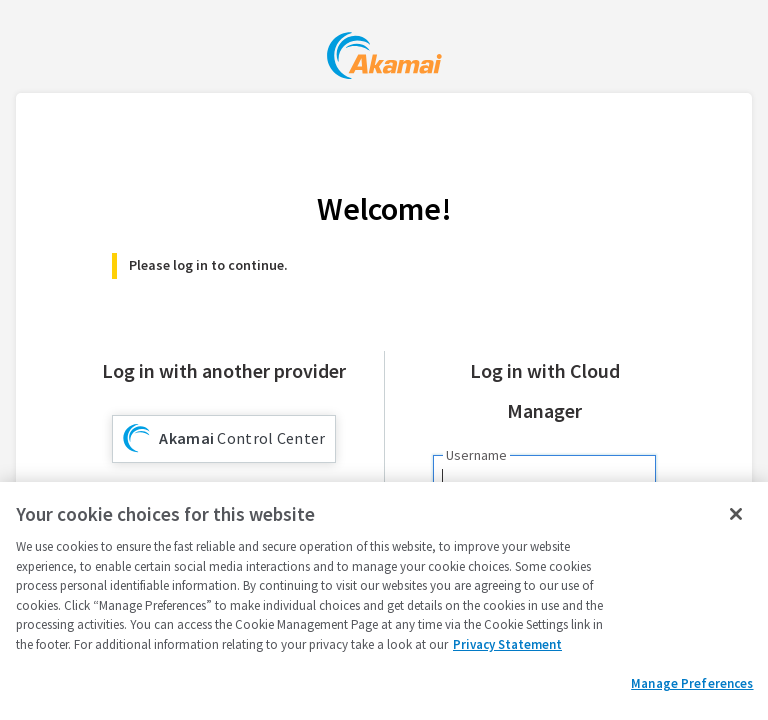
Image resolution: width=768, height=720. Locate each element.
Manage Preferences (692, 683)
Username (476, 455)
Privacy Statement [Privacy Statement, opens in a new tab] (507, 644)
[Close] (736, 514)
